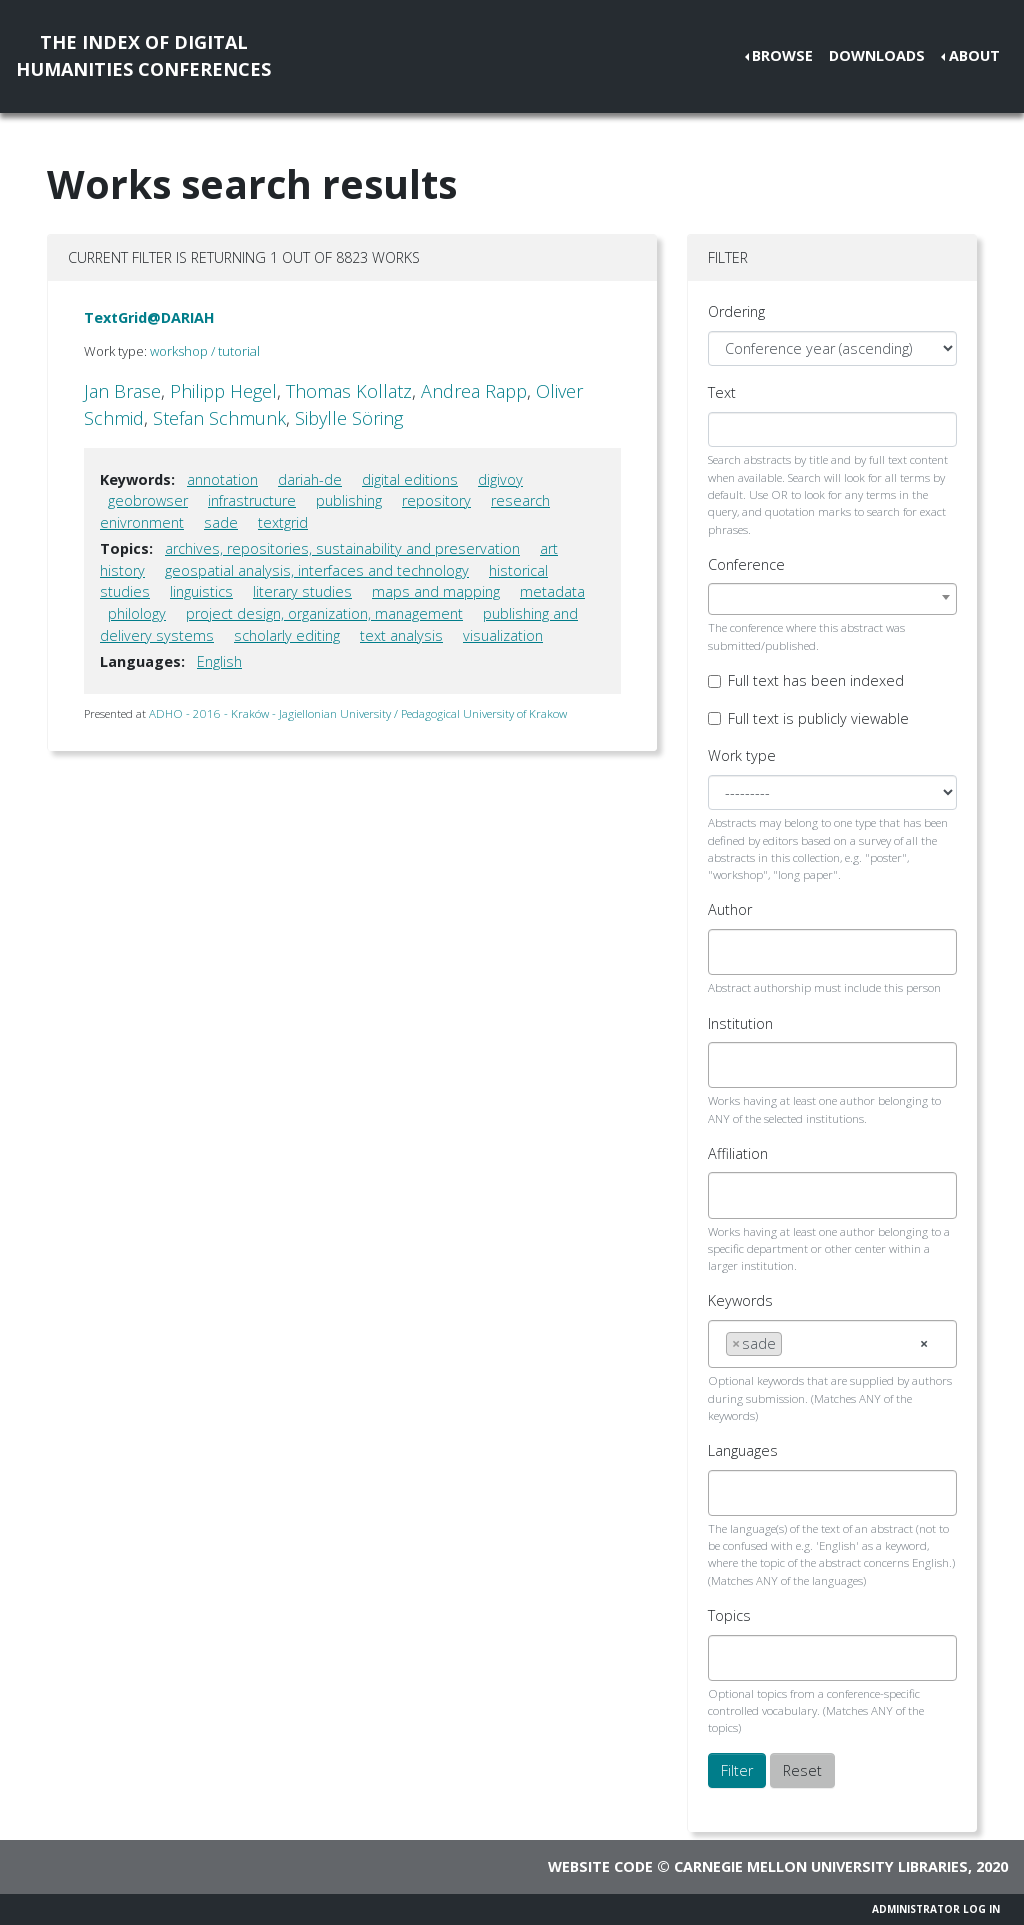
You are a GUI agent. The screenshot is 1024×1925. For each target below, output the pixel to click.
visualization (503, 635)
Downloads (877, 55)
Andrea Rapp (474, 391)
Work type (742, 755)
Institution (740, 1023)
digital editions (410, 479)
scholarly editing (287, 635)
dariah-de (310, 479)
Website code (600, 1866)
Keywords (740, 1300)
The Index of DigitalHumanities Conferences (143, 55)
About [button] (974, 55)
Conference (746, 564)
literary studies (302, 591)
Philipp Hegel (223, 391)
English (219, 661)
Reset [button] (802, 1770)
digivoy (500, 479)
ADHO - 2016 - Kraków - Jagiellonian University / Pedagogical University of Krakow (358, 713)
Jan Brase (122, 391)
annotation (222, 479)
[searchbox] (731, 952)
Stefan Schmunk (219, 418)
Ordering (736, 311)
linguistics (201, 591)
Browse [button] (782, 55)
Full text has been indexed (816, 680)
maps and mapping (436, 591)
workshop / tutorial (205, 351)
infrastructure (252, 500)
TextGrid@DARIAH (149, 317)
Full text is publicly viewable (818, 718)
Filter (737, 1770)
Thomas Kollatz (349, 391)
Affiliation (738, 1153)
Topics (729, 1615)
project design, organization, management (324, 613)
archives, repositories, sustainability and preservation (342, 548)
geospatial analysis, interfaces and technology (317, 570)
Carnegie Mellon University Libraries (821, 1866)
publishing (349, 500)
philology (137, 613)
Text (722, 392)
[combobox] (832, 599)
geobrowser (148, 500)
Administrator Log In (936, 1909)
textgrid (283, 522)
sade (221, 522)
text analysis (401, 635)
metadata (552, 591)
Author (730, 909)
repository (436, 500)
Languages (743, 1450)
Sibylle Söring (349, 418)
